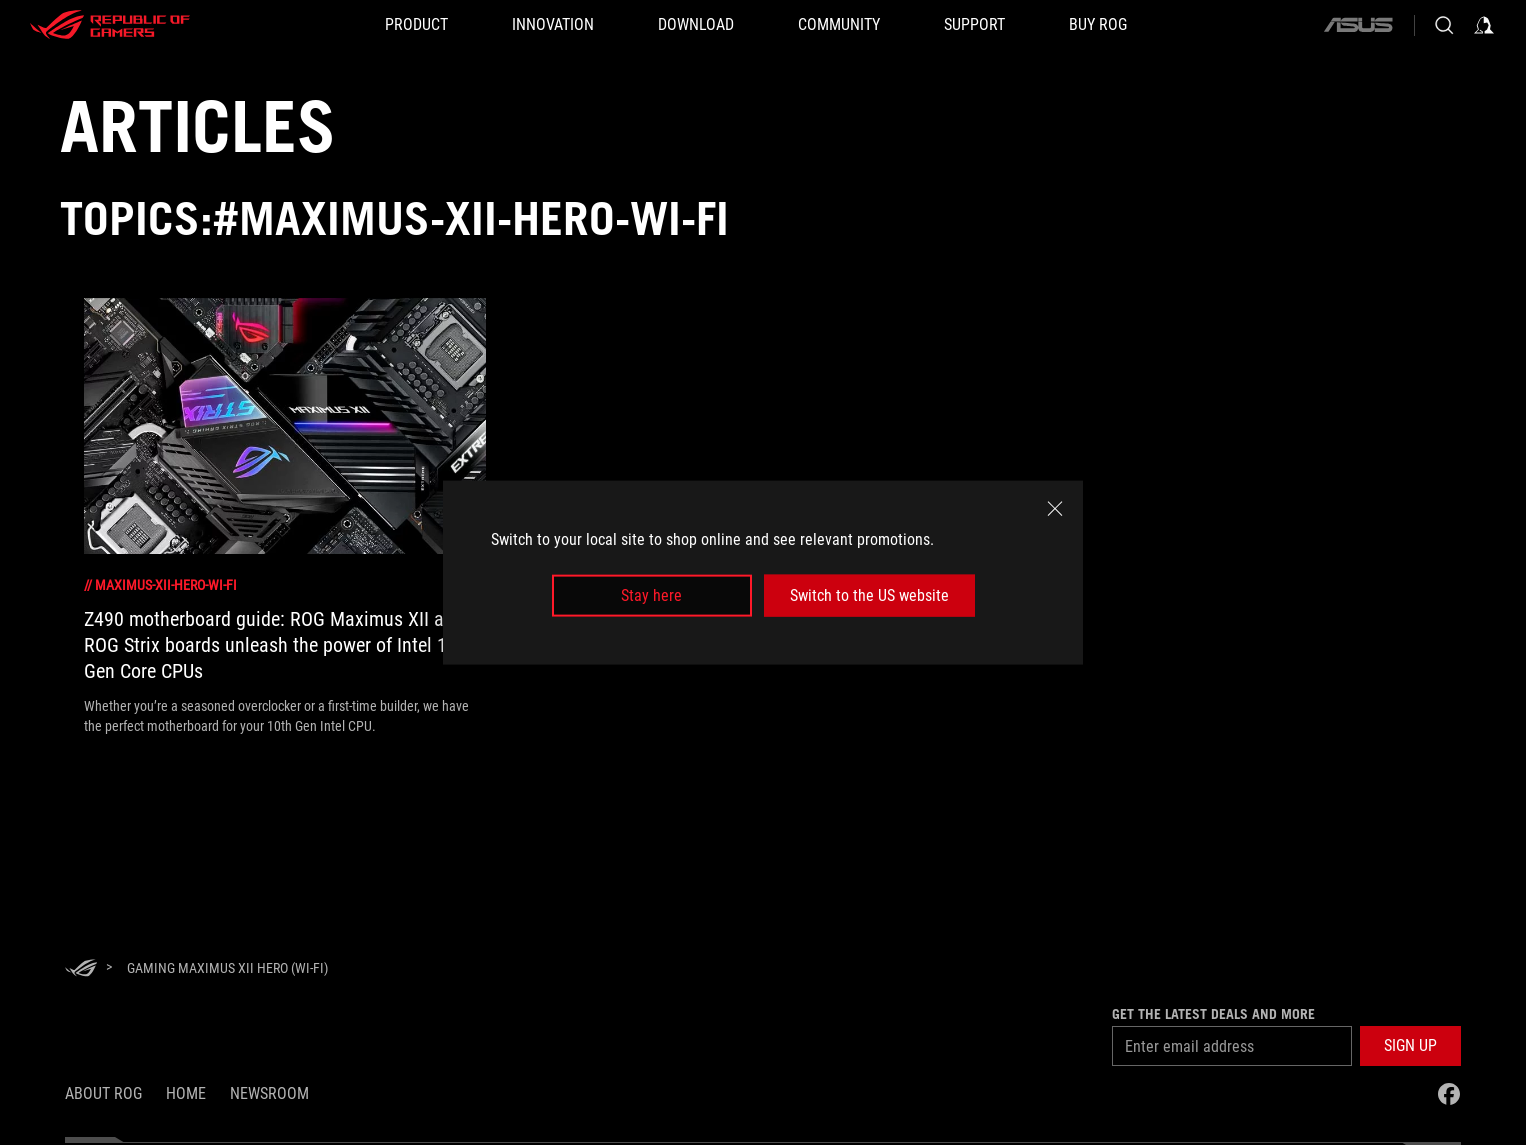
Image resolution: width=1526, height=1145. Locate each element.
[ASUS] (1358, 25)
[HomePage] (81, 969)
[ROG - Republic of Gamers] (110, 25)
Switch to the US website (869, 595)
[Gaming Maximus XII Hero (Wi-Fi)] (227, 968)
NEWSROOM (269, 1093)
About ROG (103, 1093)
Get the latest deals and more (1213, 1014)
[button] (416, 25)
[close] (1055, 508)
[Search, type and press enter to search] (1444, 25)
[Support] (974, 25)
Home (186, 1093)
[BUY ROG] (1098, 25)
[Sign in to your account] (1484, 25)
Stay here (651, 595)
